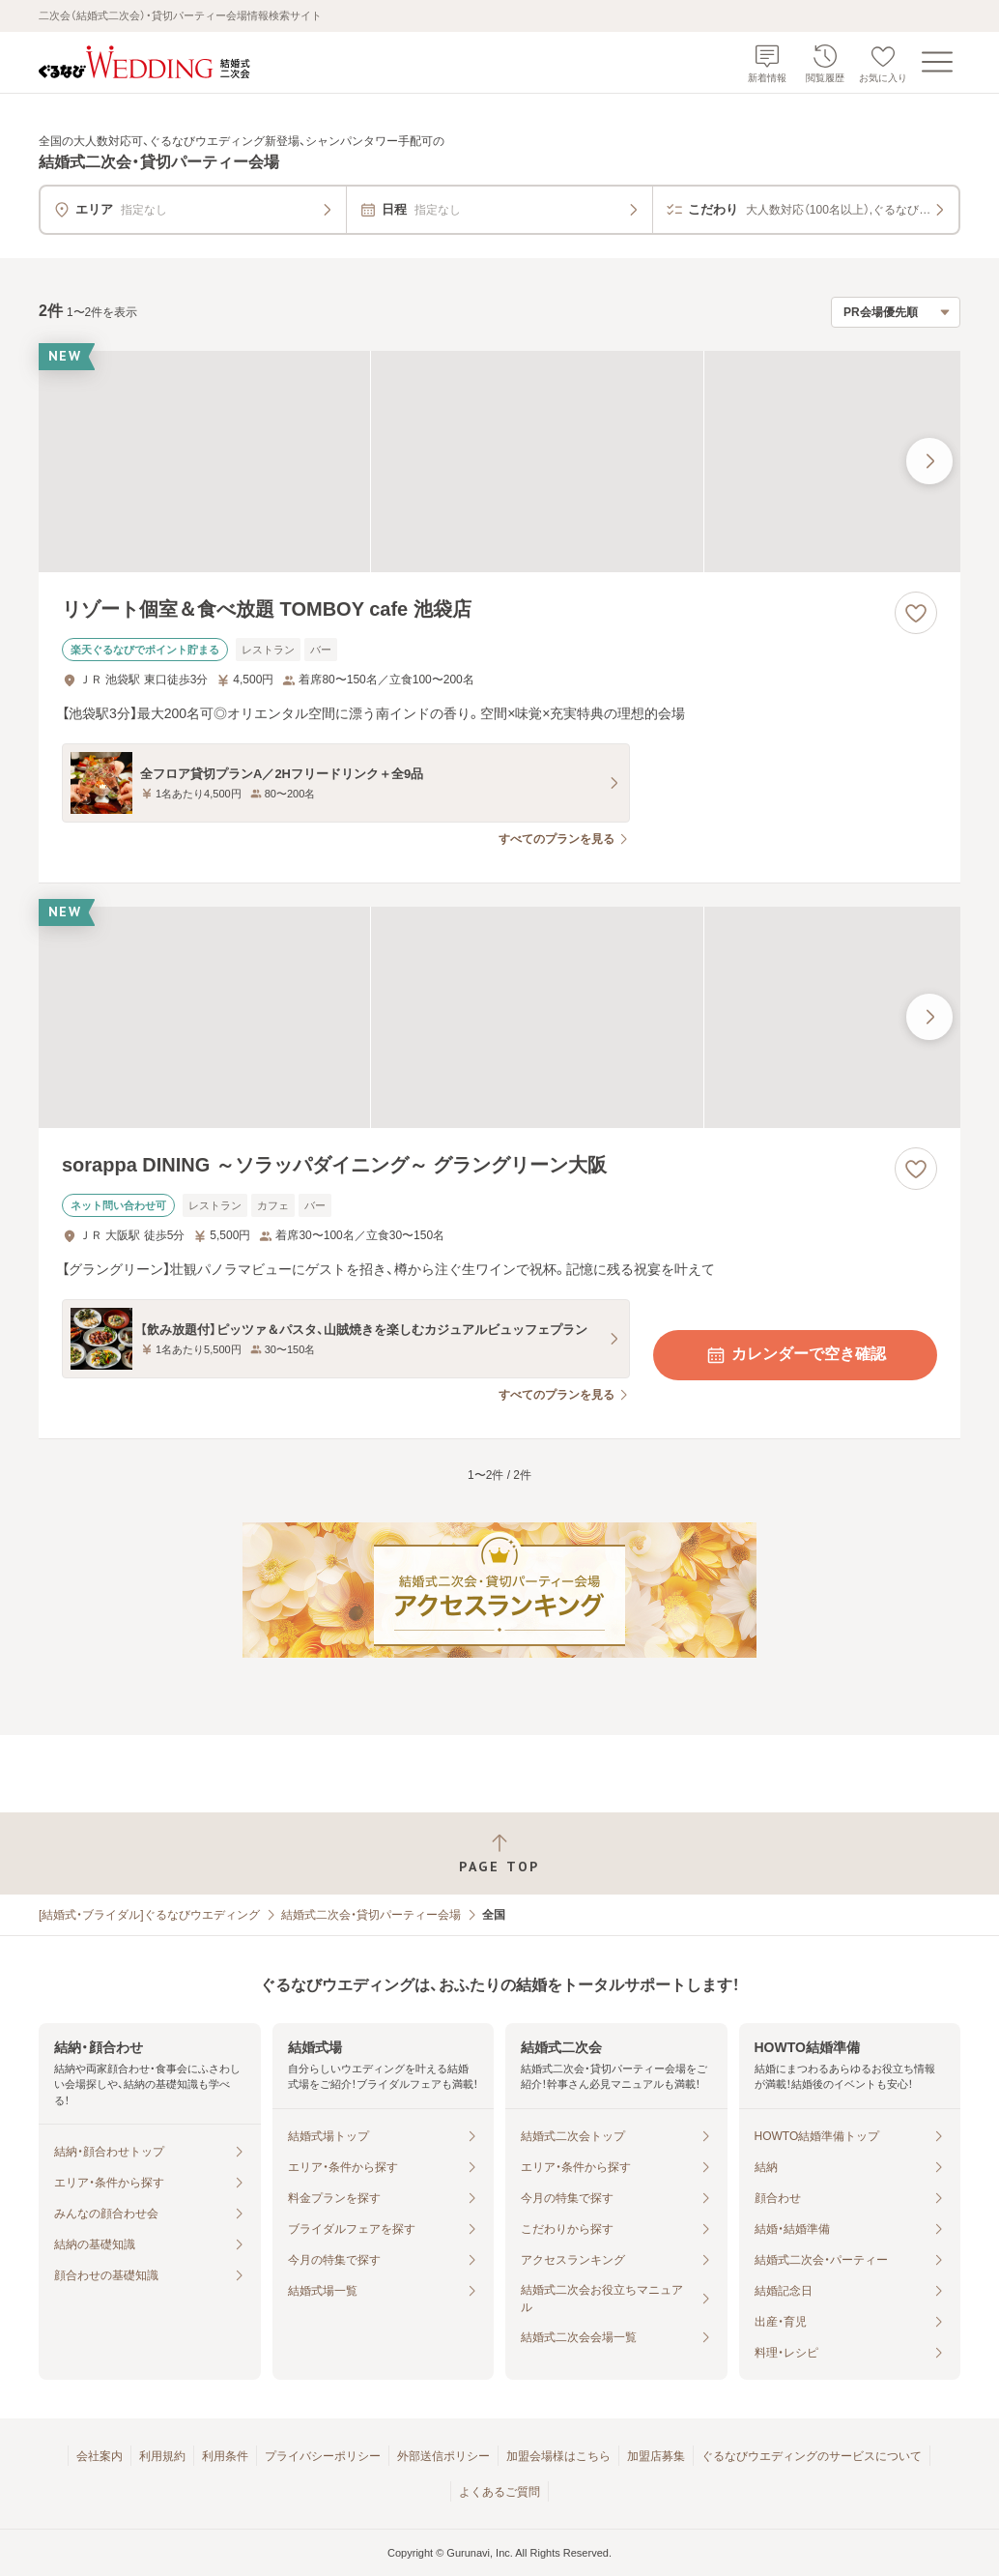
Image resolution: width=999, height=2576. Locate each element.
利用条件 (225, 2456)
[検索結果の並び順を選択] (895, 312)
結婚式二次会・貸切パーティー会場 (371, 1915)
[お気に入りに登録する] (916, 613)
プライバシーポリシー (323, 2456)
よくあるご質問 (499, 2492)
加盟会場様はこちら (558, 2456)
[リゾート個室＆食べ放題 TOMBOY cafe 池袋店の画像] (499, 461)
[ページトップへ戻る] (499, 1853)
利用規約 (162, 2456)
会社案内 (99, 2456)
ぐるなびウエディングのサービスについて (811, 2456)
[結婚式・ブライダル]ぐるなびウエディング (149, 1915)
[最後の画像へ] (929, 461)
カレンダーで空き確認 (795, 1355)
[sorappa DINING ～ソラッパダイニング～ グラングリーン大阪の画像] (499, 1017)
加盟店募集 (656, 2456)
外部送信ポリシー (443, 2456)
